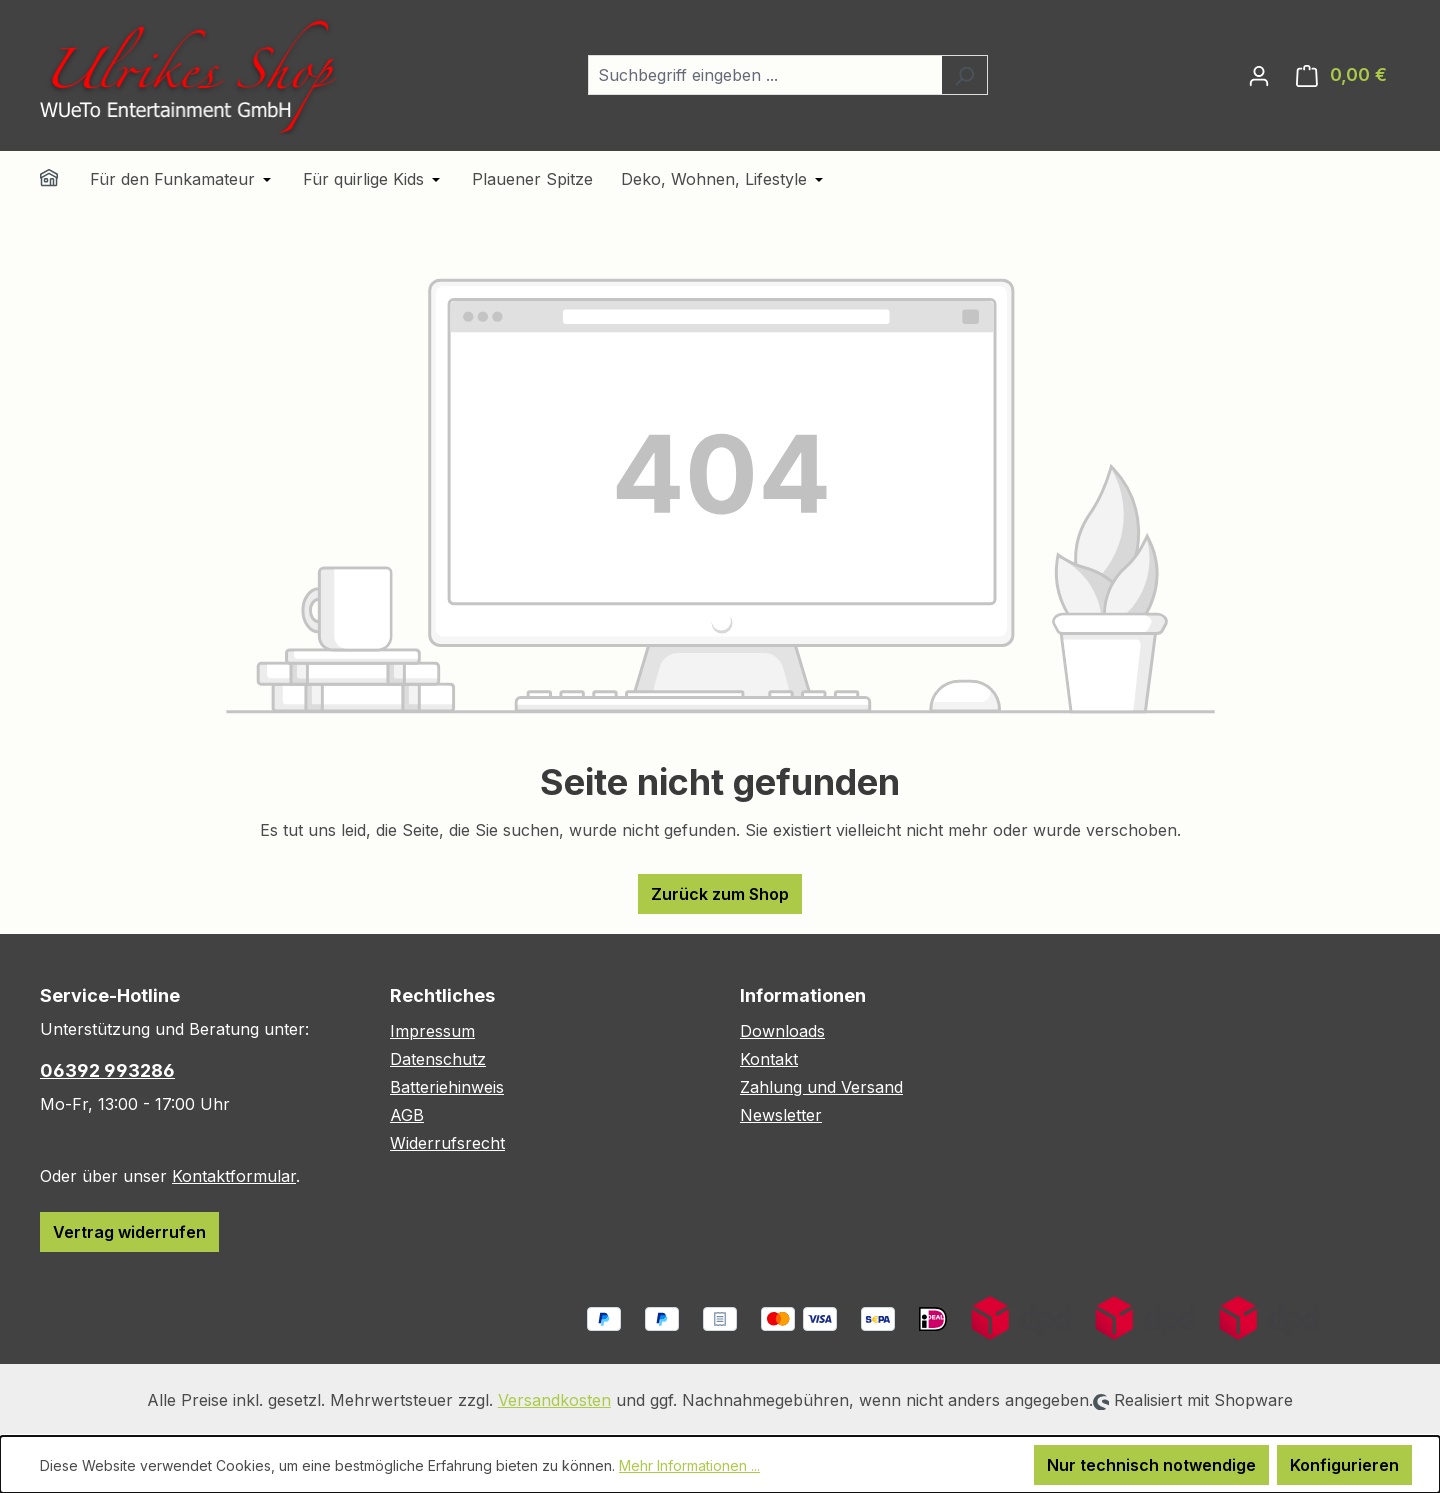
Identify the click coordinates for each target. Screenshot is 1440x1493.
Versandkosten (554, 1400)
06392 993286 (107, 1070)
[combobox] (765, 75)
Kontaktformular (234, 1176)
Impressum (432, 1031)
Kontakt (769, 1059)
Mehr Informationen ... (689, 1465)
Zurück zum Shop (720, 894)
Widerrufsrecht (447, 1143)
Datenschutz (438, 1059)
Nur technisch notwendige (1151, 1465)
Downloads (782, 1031)
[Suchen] (964, 75)
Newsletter (781, 1115)
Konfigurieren (1344, 1465)
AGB (407, 1115)
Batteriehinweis (447, 1087)
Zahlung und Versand (821, 1087)
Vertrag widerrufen (129, 1232)
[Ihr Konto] (1259, 75)
